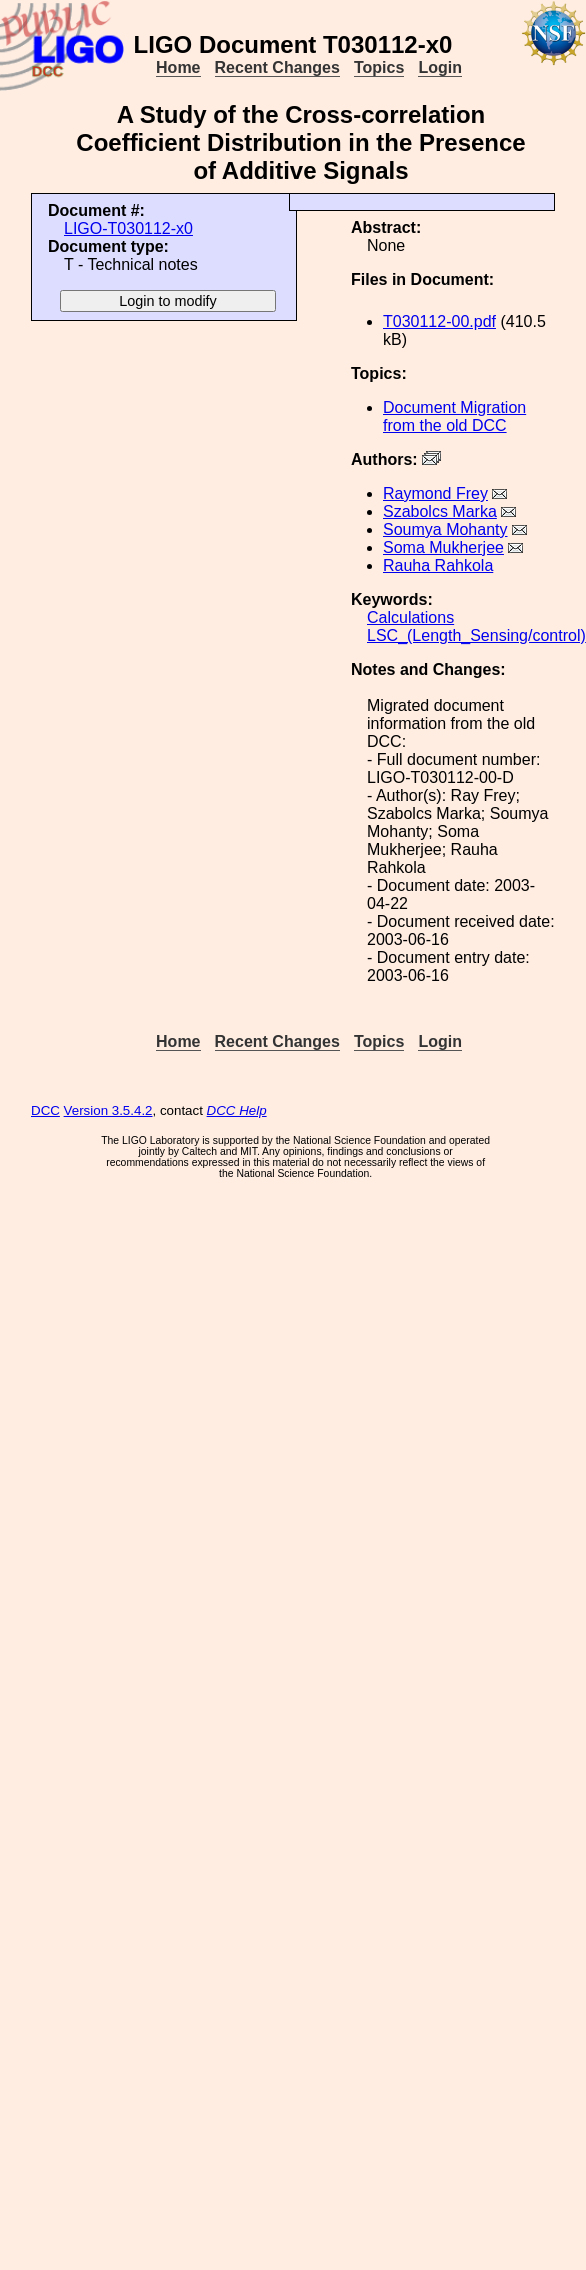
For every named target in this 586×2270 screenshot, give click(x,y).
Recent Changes (277, 67)
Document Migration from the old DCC (454, 416)
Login (440, 67)
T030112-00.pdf (439, 321)
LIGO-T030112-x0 (128, 228)
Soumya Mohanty (445, 529)
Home (178, 67)
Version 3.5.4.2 (108, 1110)
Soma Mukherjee (443, 547)
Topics (379, 67)
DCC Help (237, 1110)
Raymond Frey (435, 493)
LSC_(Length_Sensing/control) (476, 635)
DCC (45, 1110)
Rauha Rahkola (438, 565)
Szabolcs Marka (440, 511)
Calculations (410, 617)
